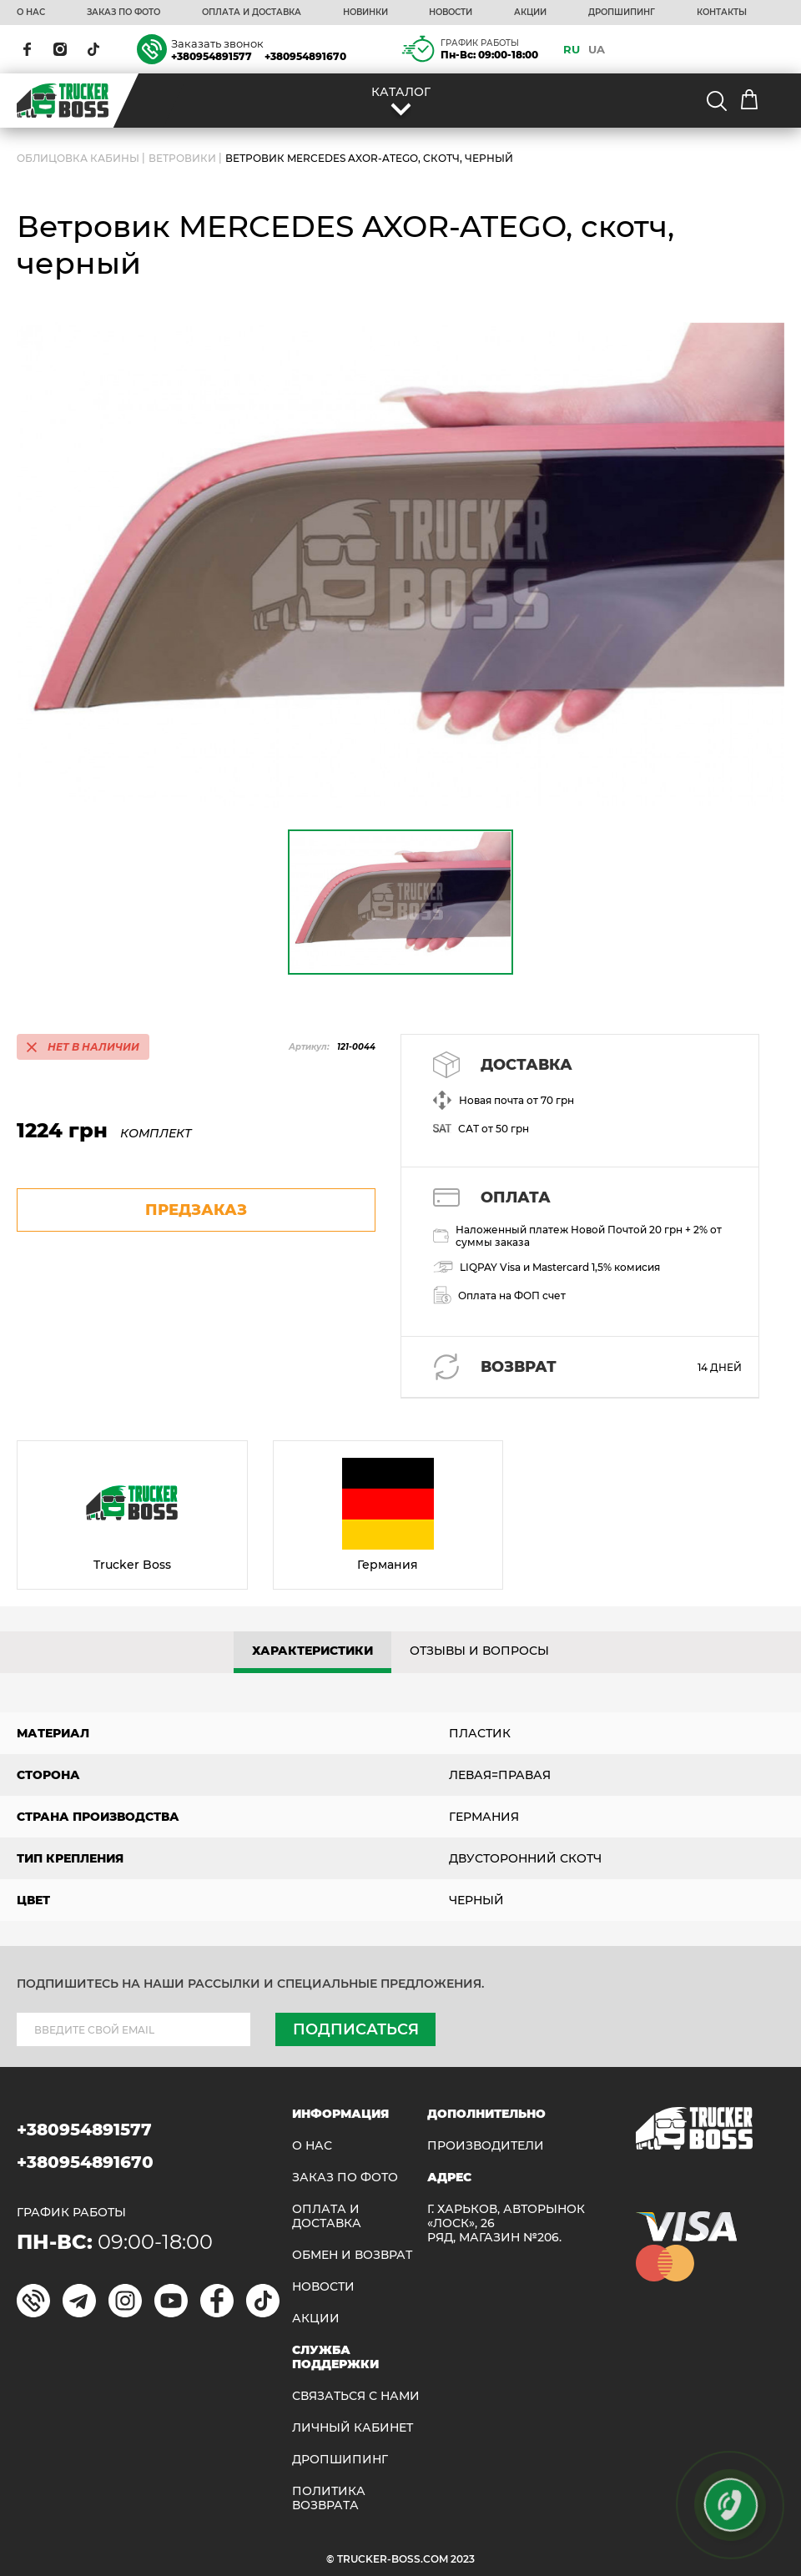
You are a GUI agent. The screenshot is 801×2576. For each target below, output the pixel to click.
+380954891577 (211, 56)
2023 (463, 2559)
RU (571, 49)
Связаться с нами (356, 2396)
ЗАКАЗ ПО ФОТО (123, 13)
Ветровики (182, 158)
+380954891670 (305, 56)
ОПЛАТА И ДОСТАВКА (251, 13)
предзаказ (196, 1210)
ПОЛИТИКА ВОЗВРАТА (328, 2498)
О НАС (31, 13)
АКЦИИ (530, 13)
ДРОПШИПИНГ (621, 13)
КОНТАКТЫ (722, 13)
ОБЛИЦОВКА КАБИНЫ (78, 158)
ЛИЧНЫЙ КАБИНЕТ (352, 2428)
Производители (485, 2146)
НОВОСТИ (450, 13)
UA (596, 49)
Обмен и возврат (352, 2255)
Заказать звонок (217, 43)
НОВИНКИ (365, 13)
